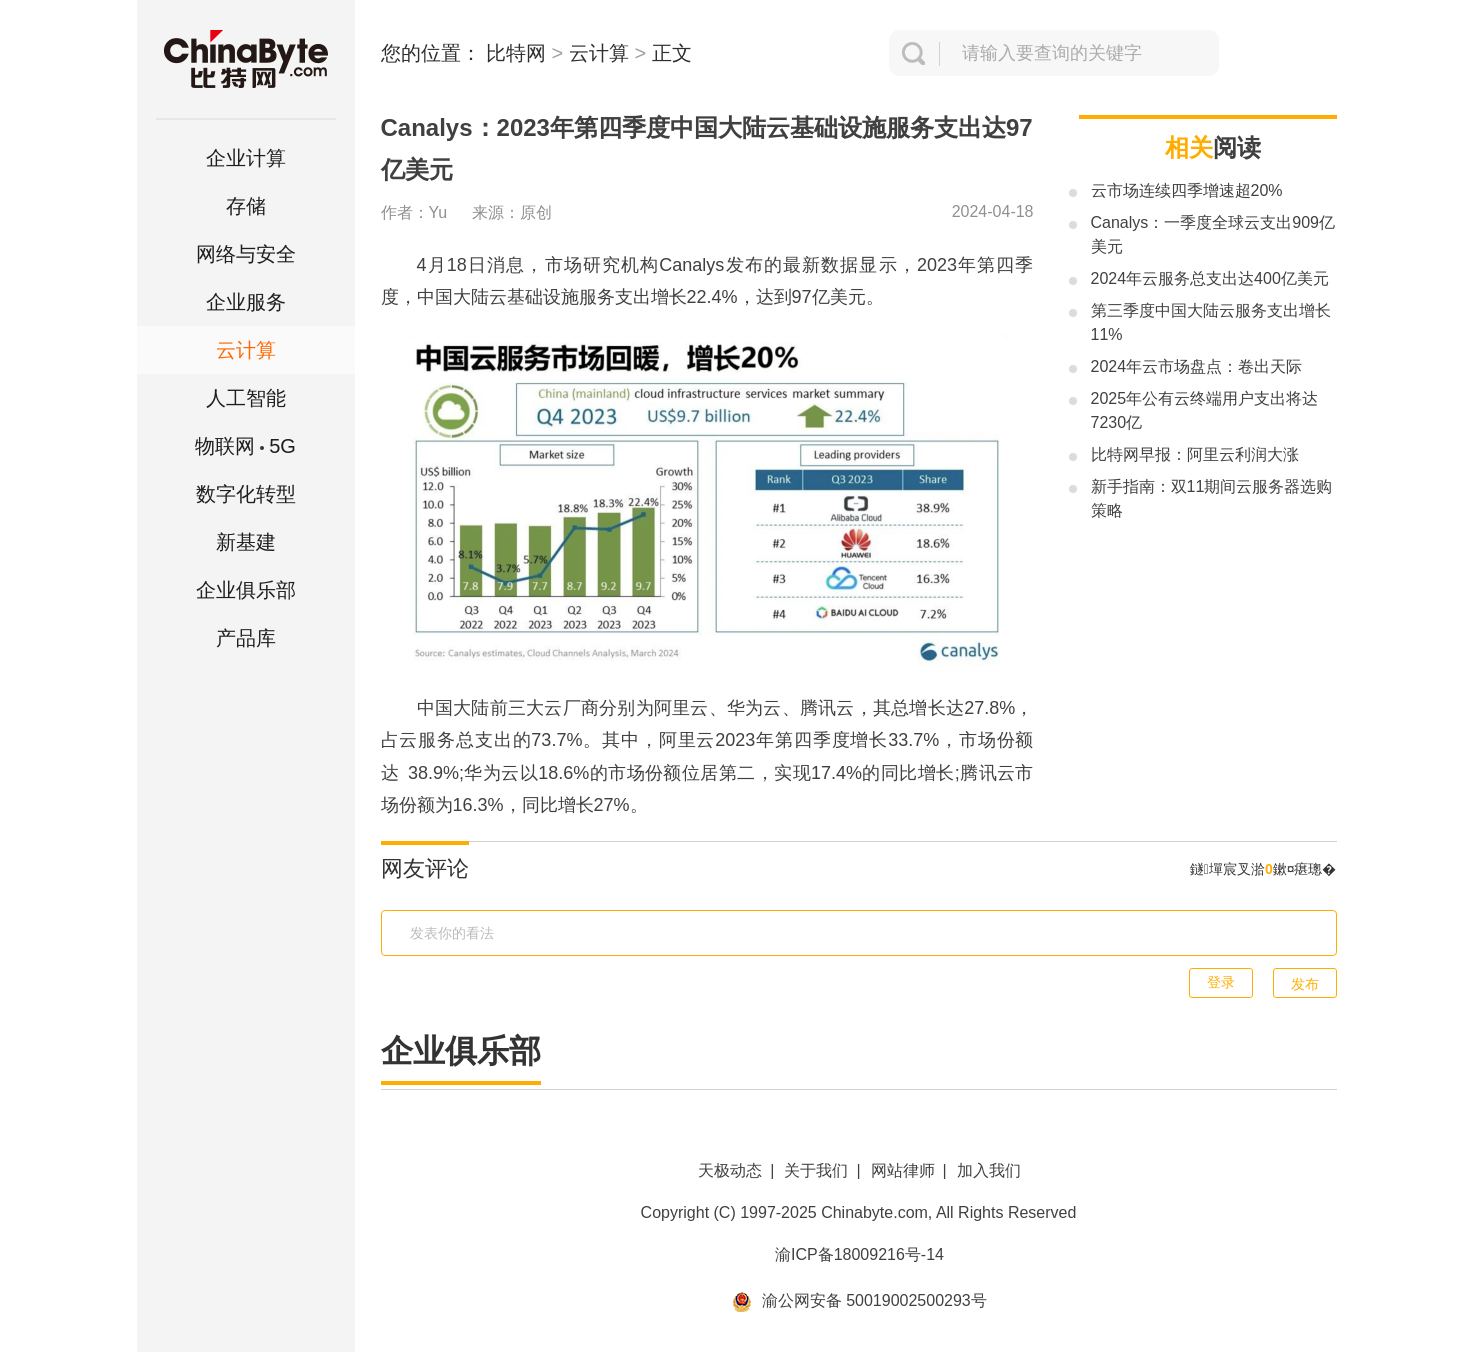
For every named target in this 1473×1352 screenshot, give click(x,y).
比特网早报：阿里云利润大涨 (1195, 454)
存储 (246, 206)
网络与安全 (246, 254)
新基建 (246, 542)
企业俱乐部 (246, 590)
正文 (672, 53)
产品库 (246, 638)
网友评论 (425, 868)
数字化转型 (246, 494)
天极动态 (730, 1170)
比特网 (516, 53)
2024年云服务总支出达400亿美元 (1210, 278)
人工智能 (246, 398)
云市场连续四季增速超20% (1187, 190)
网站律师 (903, 1170)
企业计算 (246, 158)
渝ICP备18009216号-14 (859, 1254)
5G (245, 446)
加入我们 (989, 1170)
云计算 (246, 350)
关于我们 (816, 1170)
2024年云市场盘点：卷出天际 (1197, 366)
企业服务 (246, 302)
